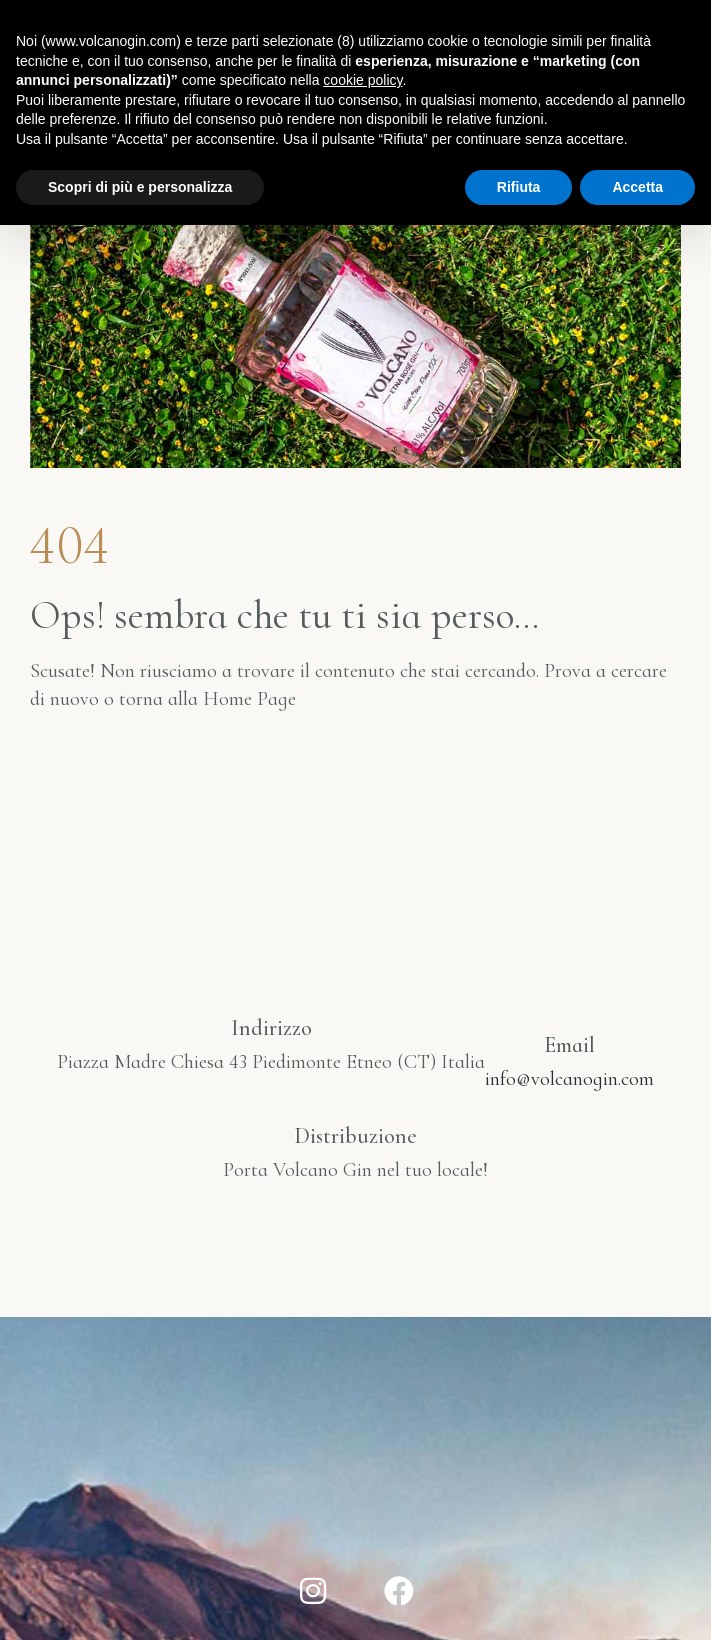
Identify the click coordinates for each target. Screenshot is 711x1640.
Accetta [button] (637, 187)
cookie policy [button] (362, 80)
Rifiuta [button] (519, 187)
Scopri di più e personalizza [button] (140, 187)
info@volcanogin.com (569, 1079)
